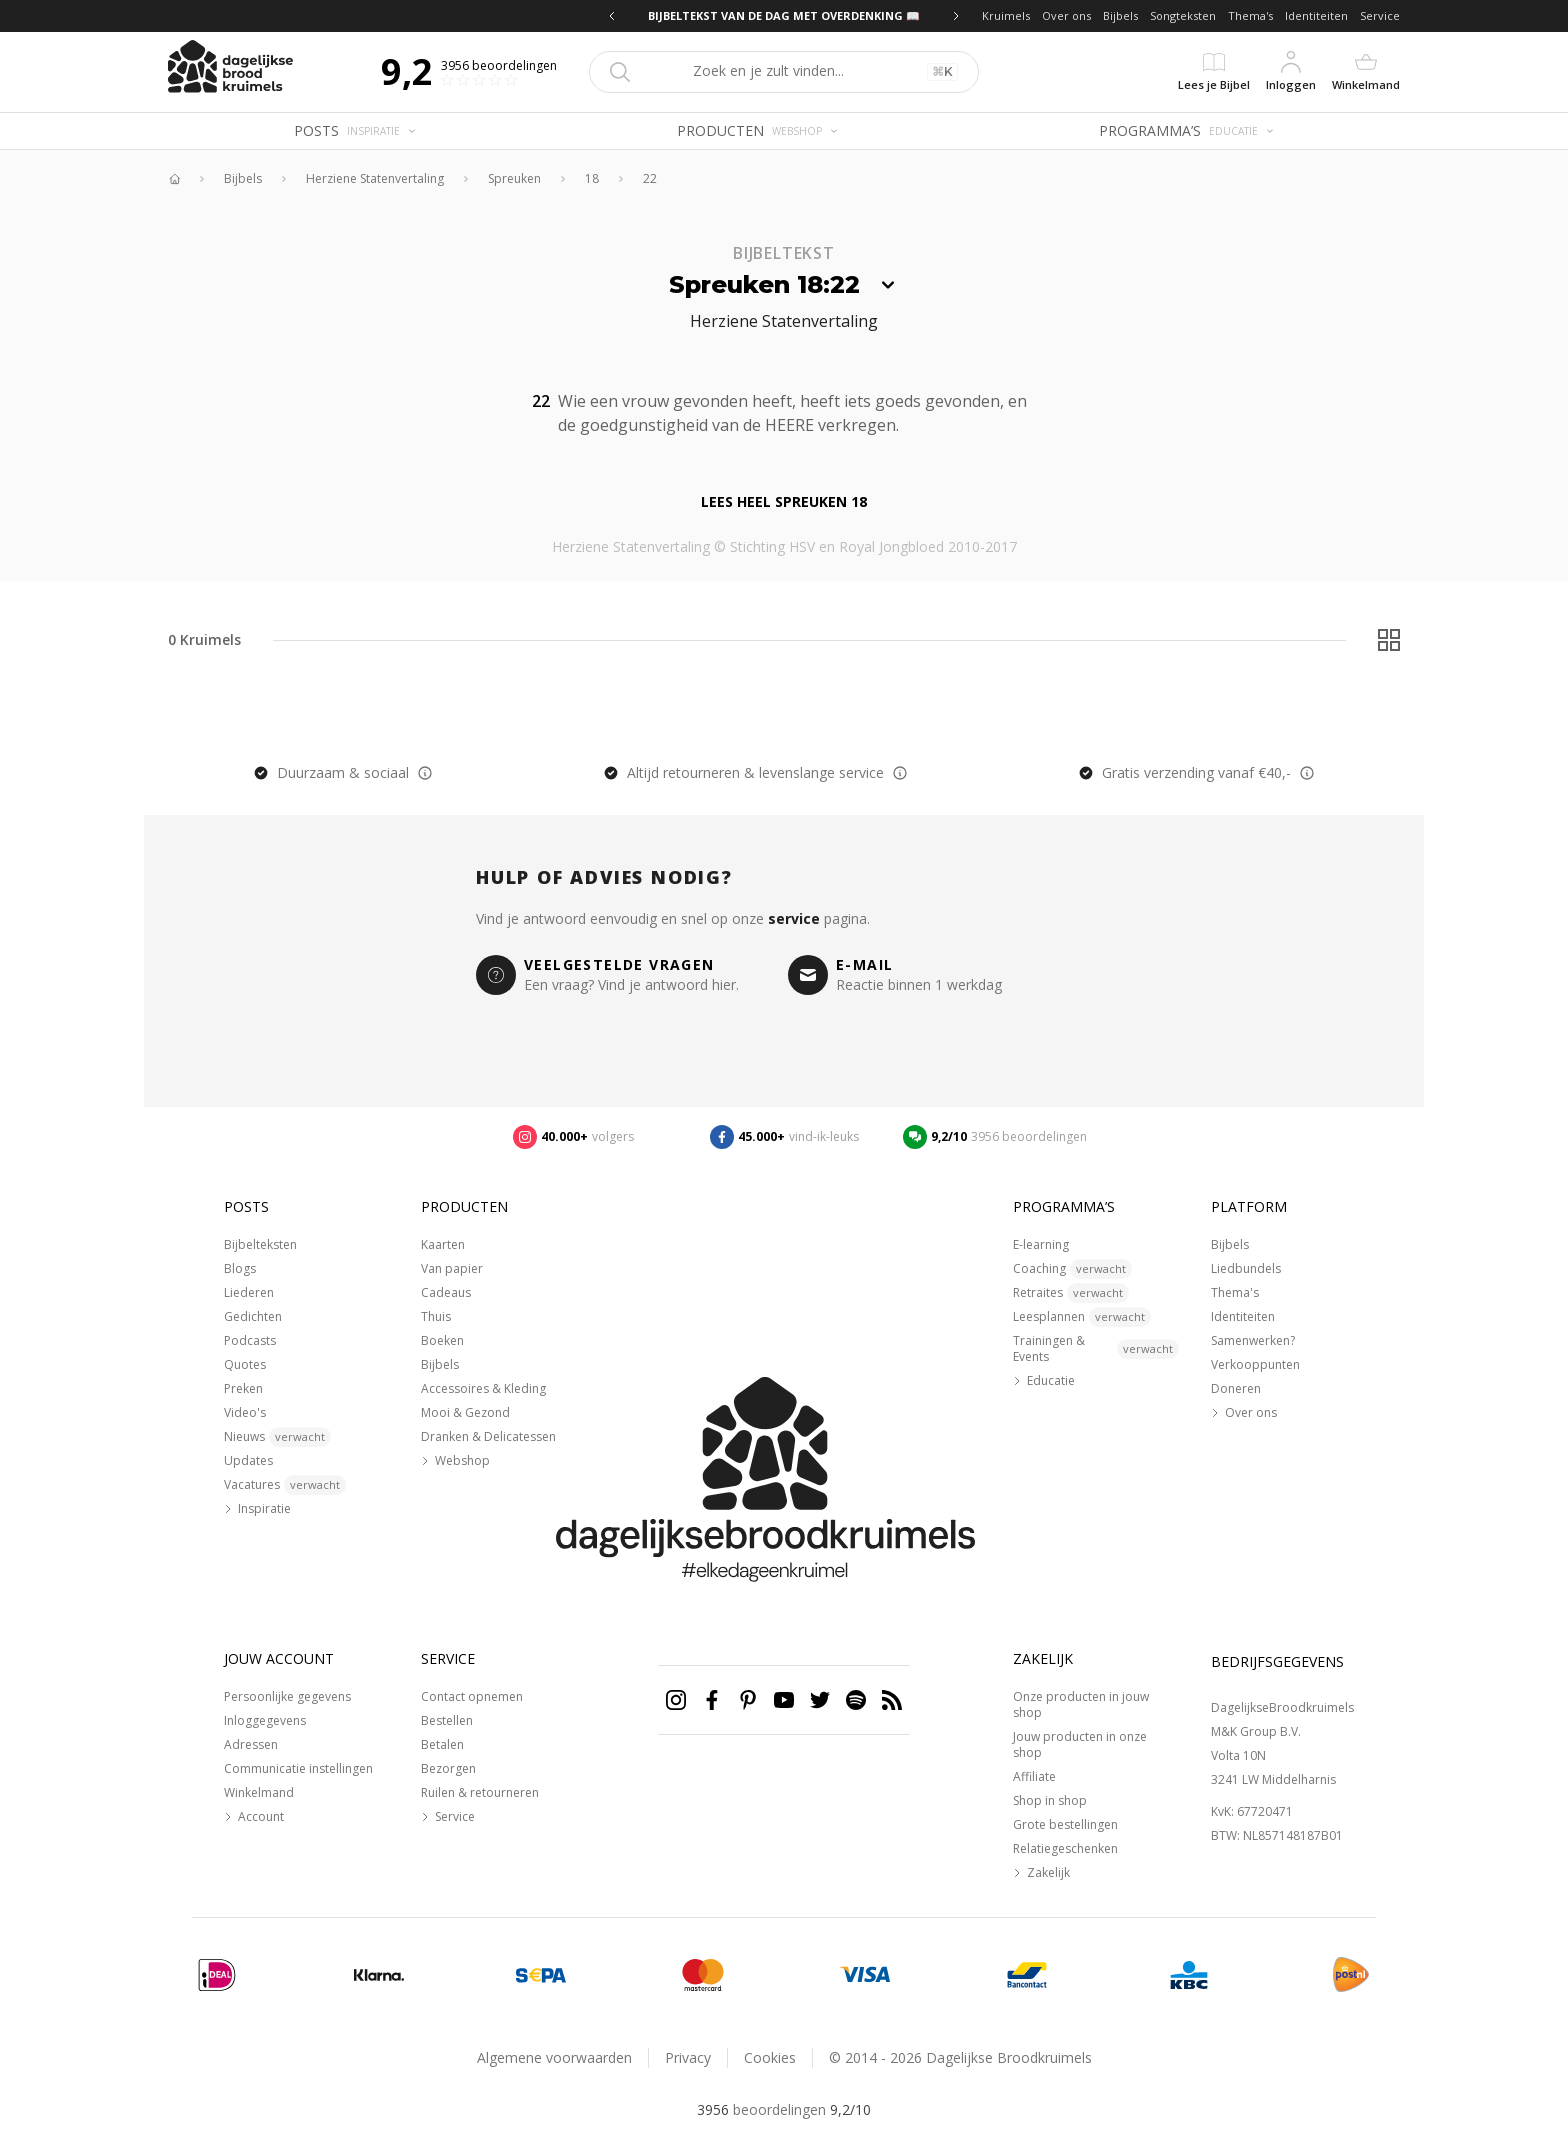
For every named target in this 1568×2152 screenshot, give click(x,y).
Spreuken (514, 179)
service (794, 918)
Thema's (1250, 15)
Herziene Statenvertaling (375, 179)
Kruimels (1006, 15)
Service (1380, 15)
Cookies (770, 2057)
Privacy (688, 2057)
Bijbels (1120, 15)
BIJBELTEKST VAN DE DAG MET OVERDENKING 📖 (784, 15)
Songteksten (1183, 15)
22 (650, 179)
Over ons (1066, 15)
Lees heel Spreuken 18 (784, 501)
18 (592, 179)
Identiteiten (1316, 15)
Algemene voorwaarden (554, 2057)
